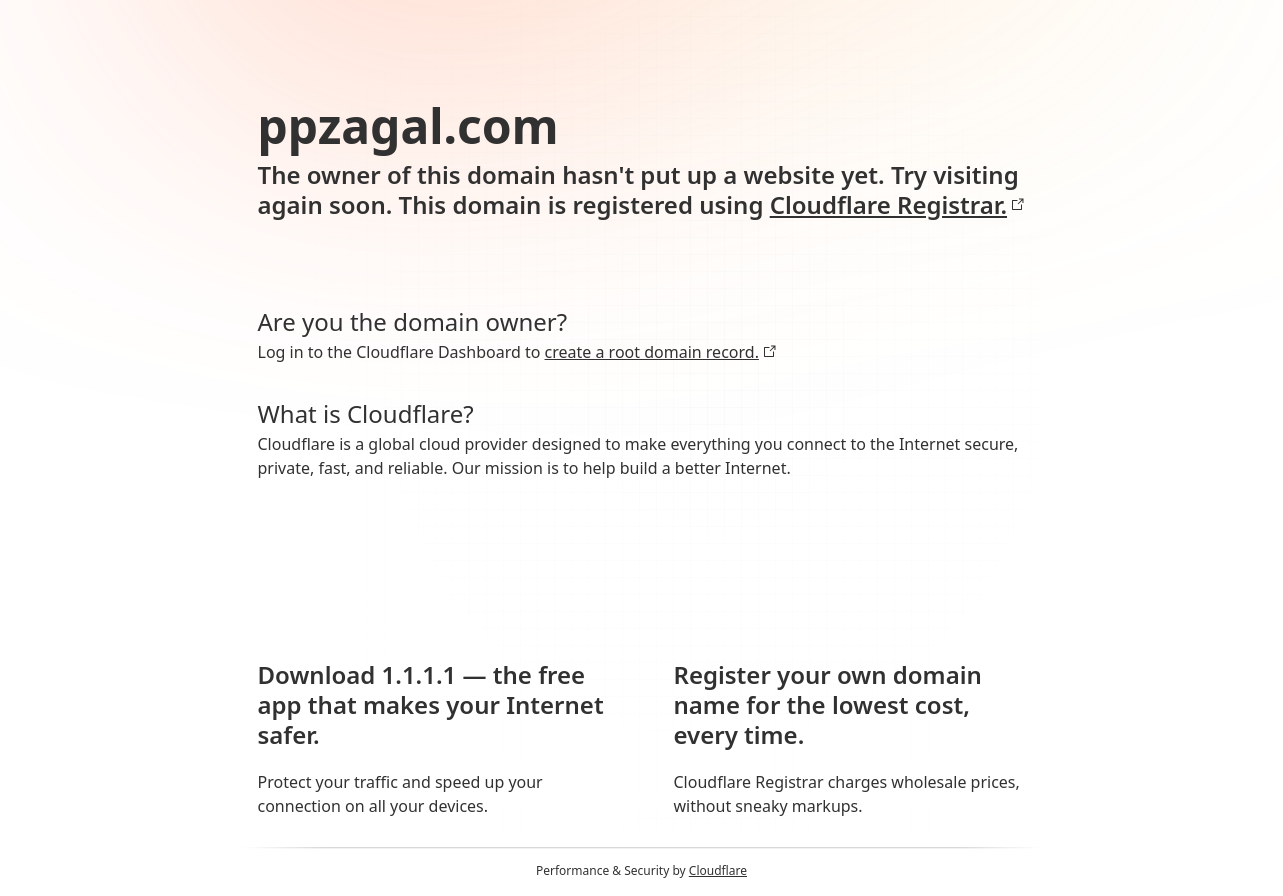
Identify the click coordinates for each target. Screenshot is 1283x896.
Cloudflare (718, 870)
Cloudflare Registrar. (897, 205)
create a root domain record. (661, 352)
